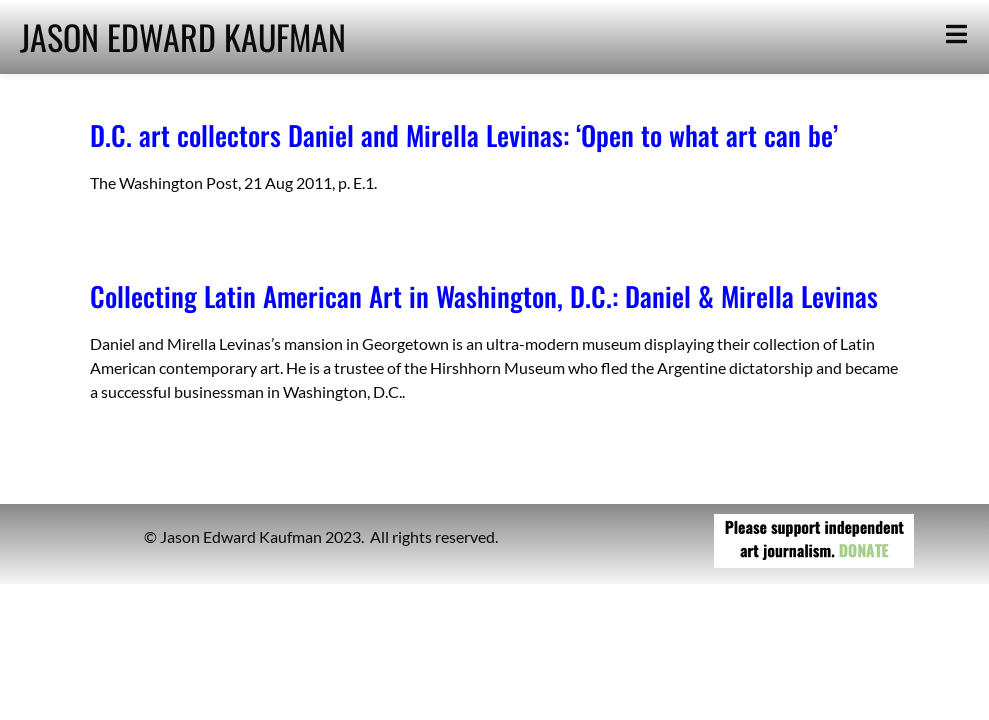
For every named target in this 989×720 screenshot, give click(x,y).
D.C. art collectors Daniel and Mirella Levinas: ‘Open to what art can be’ (464, 135)
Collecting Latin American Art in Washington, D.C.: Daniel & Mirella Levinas (484, 296)
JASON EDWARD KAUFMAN (183, 36)
